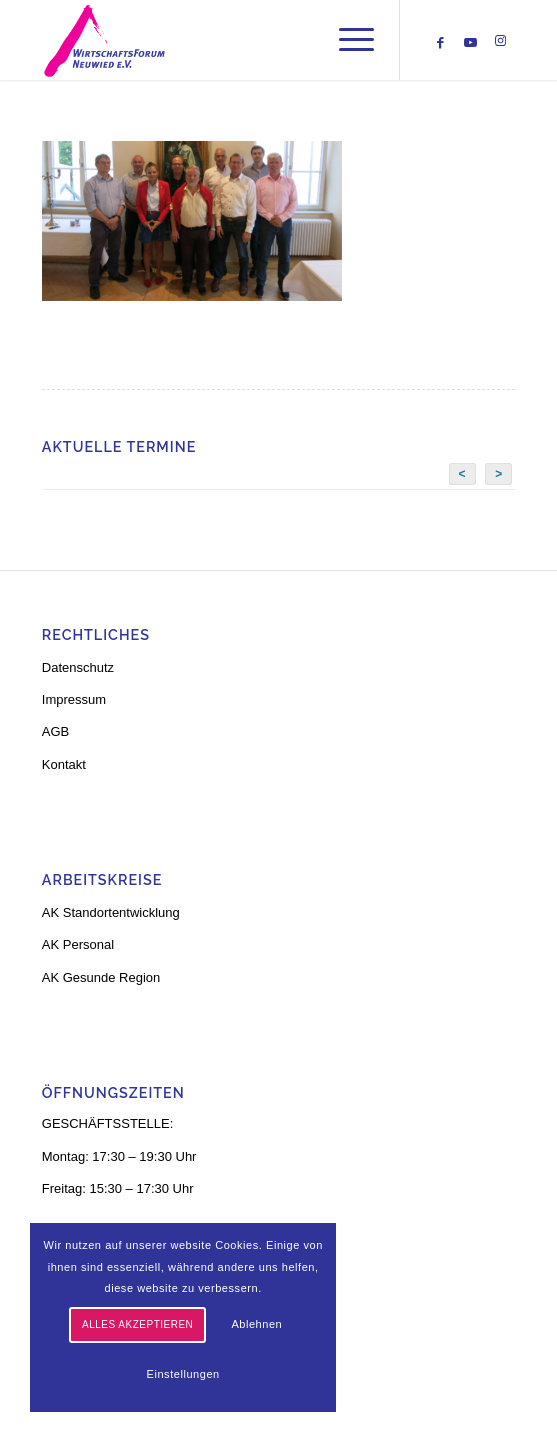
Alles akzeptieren (137, 1324)
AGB (55, 731)
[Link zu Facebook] (440, 43)
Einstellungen (183, 1374)
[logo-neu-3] (231, 40)
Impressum (74, 699)
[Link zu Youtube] (470, 43)
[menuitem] (346, 40)
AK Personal (78, 944)
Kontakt (64, 764)
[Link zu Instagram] (500, 41)
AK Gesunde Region (101, 977)
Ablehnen (256, 1324)
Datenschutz (78, 667)
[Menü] (346, 40)
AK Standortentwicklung (111, 912)
